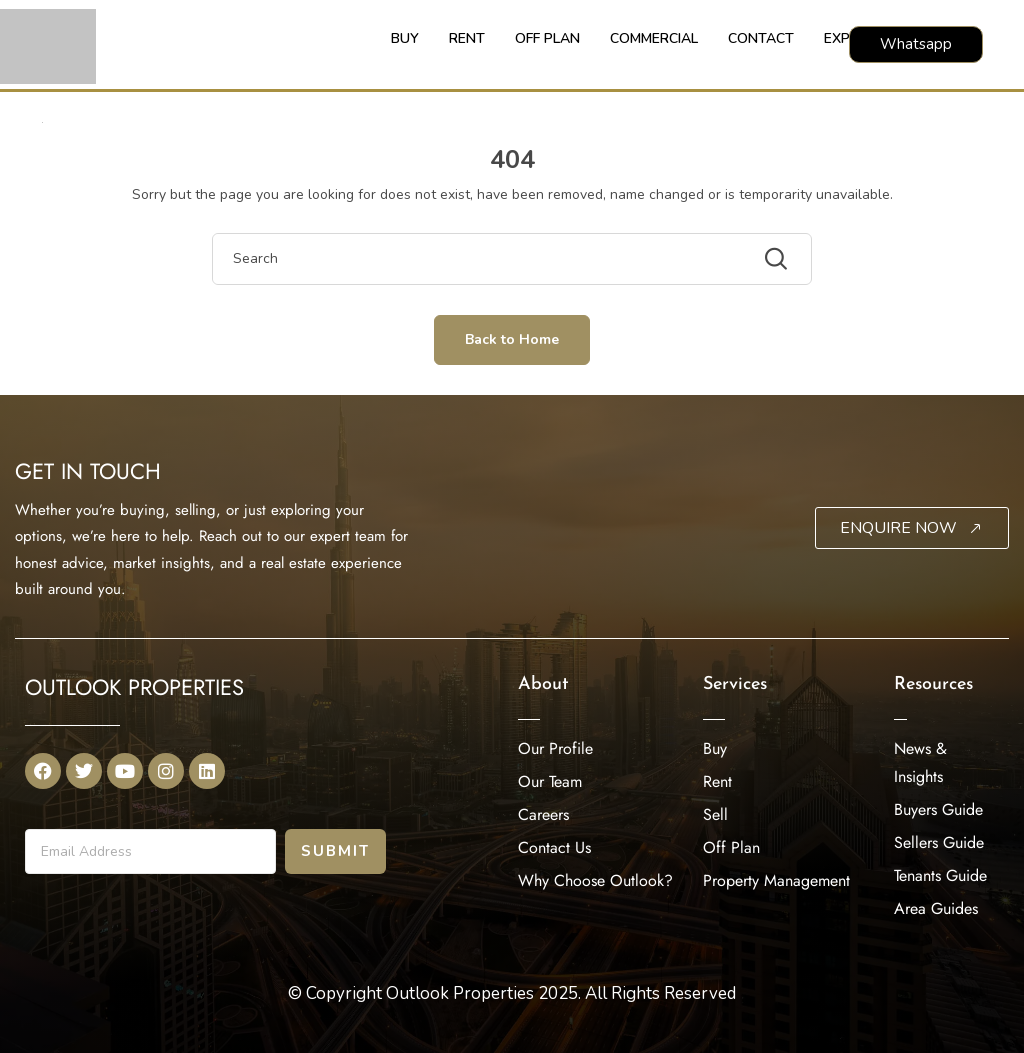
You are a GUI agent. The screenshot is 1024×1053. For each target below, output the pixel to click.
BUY (405, 38)
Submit (335, 851)
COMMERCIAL (654, 38)
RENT (467, 38)
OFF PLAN (547, 38)
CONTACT (761, 38)
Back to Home (512, 339)
